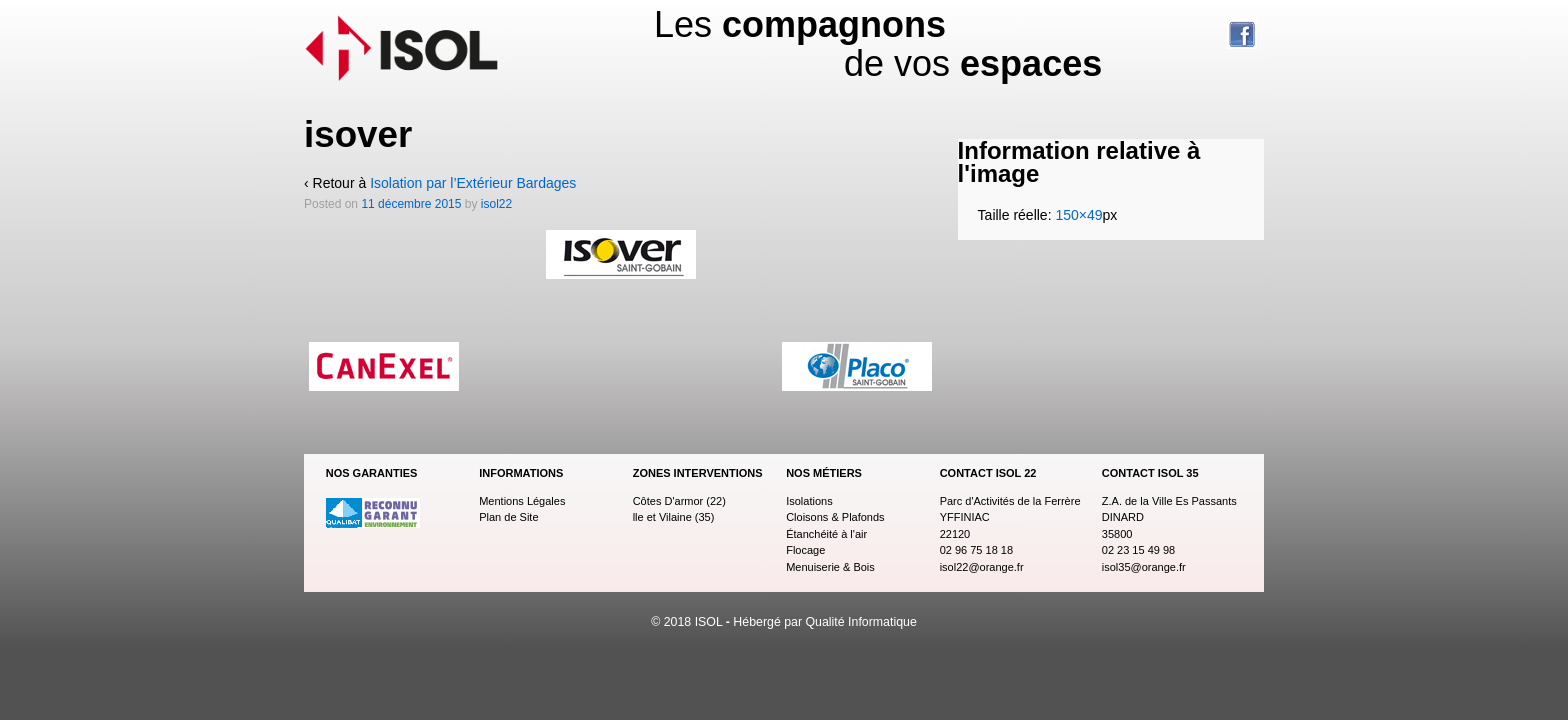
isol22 (496, 204)
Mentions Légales (522, 501)
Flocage (805, 550)
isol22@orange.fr (982, 567)
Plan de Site (508, 517)
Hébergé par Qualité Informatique (824, 622)
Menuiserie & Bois (830, 567)
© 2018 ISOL (688, 622)
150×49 (1078, 215)
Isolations (809, 501)
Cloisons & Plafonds (835, 517)
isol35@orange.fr (1144, 567)
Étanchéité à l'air (826, 534)
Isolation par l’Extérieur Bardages (473, 183)
